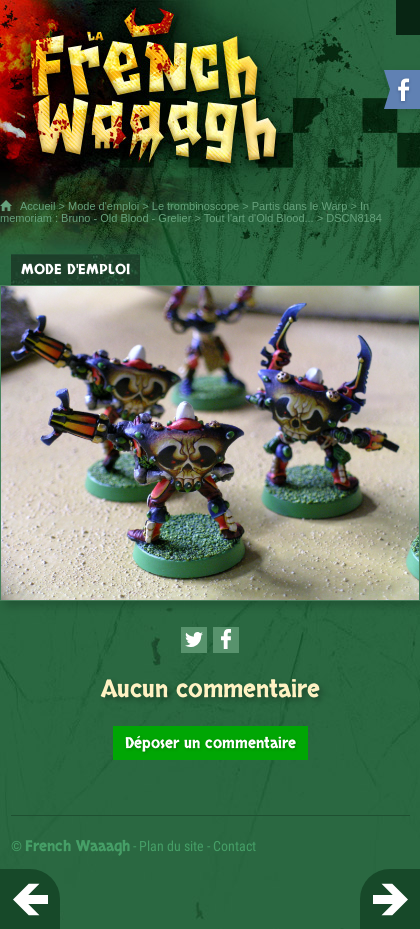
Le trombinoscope (195, 206)
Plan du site (171, 846)
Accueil (37, 206)
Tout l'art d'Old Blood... (259, 218)
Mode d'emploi (103, 206)
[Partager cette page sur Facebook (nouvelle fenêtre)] (226, 640)
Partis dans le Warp (300, 206)
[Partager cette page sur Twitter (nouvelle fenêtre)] (194, 640)
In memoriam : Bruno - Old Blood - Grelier (184, 212)
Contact (234, 846)
